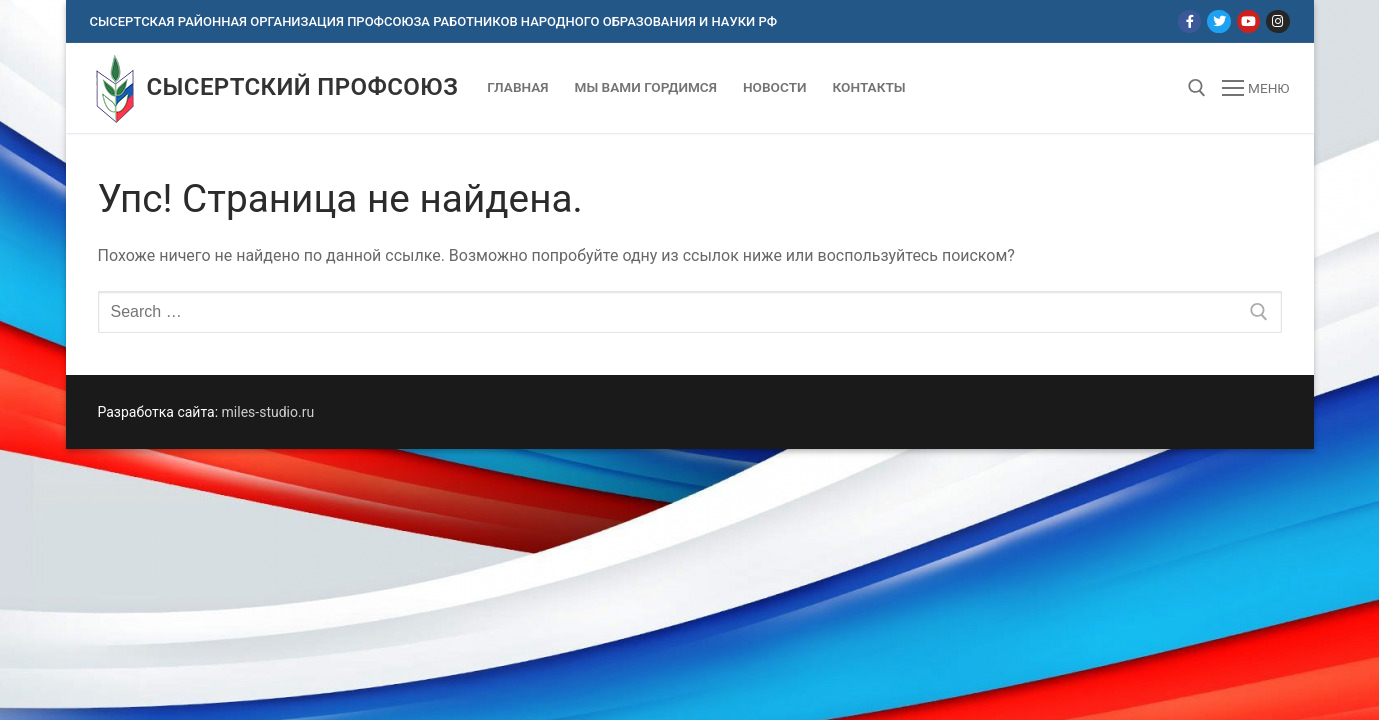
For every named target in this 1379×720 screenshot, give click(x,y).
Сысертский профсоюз (303, 87)
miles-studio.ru (268, 412)
